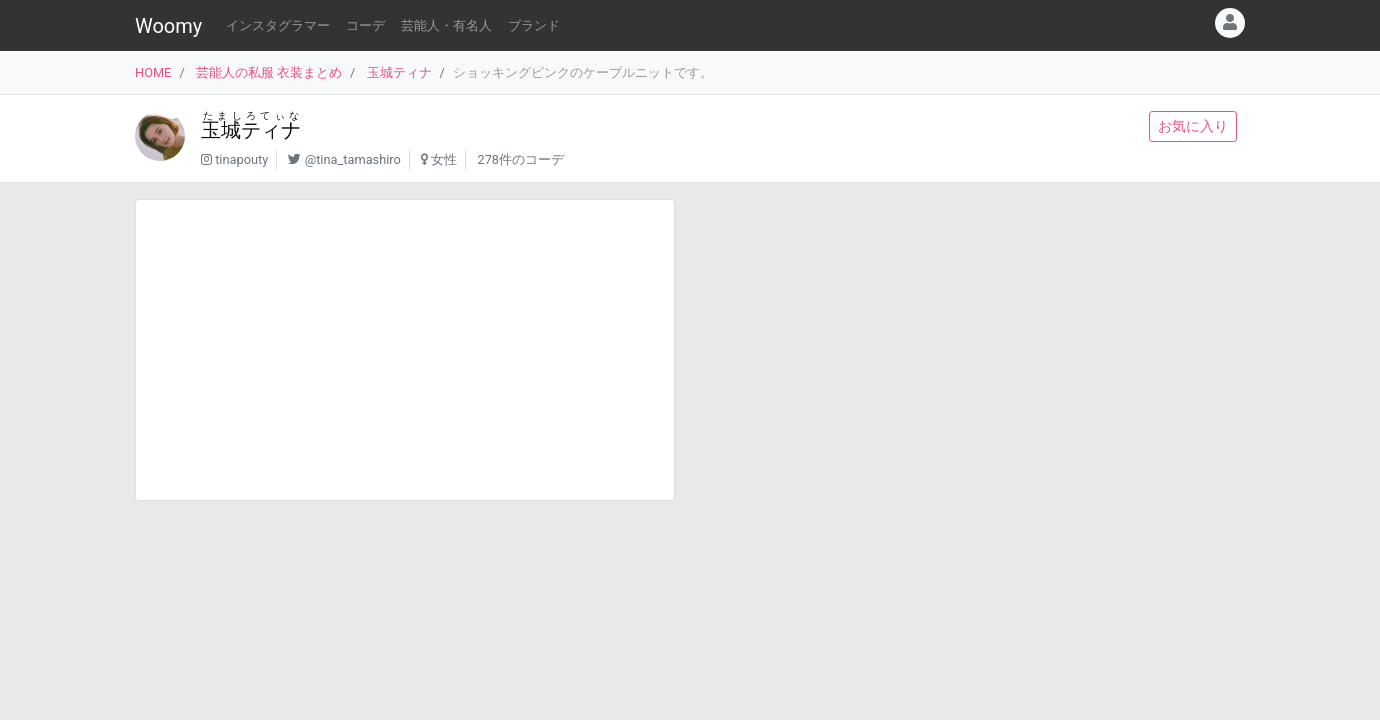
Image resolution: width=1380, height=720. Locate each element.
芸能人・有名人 (446, 25)
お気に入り (1193, 126)
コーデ (365, 25)
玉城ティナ (399, 72)
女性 (444, 159)
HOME (153, 72)
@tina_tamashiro (353, 159)
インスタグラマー (278, 25)
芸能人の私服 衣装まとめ (269, 72)
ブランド (534, 25)
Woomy (168, 26)
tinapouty (241, 159)
